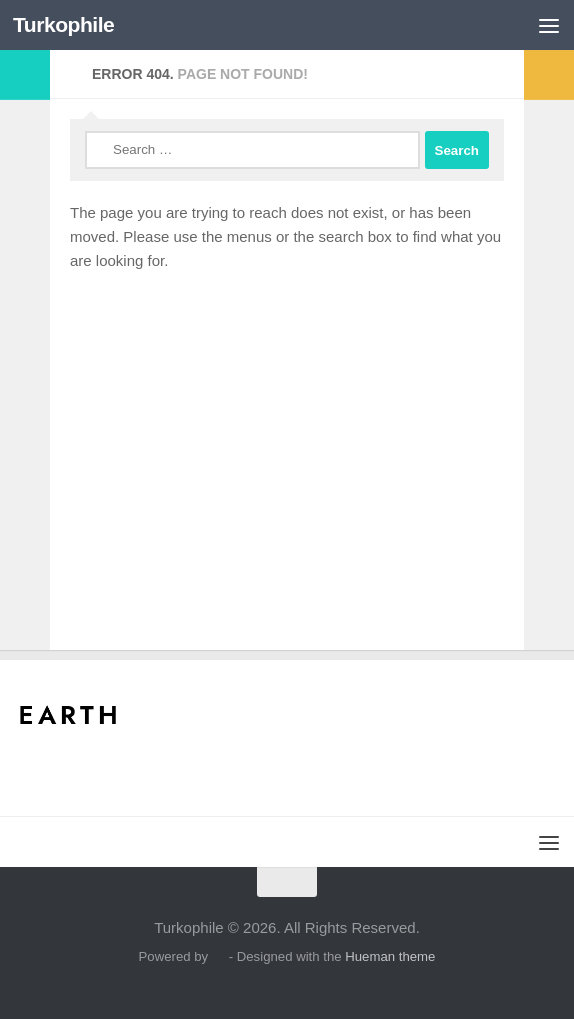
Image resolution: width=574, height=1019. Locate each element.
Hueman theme (390, 956)
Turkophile (63, 24)
